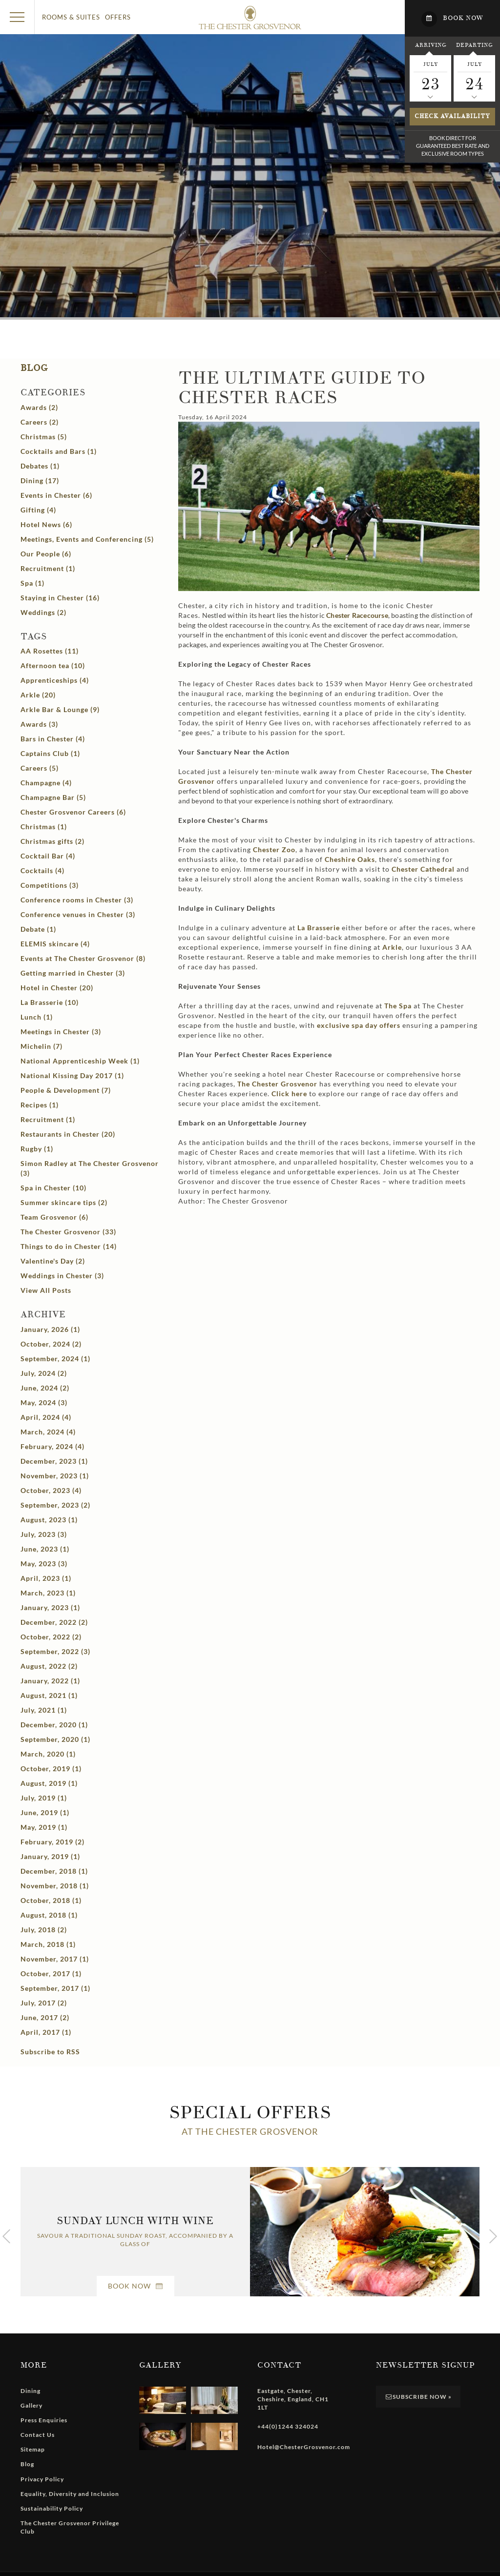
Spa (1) (32, 583)
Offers (118, 17)
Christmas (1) (44, 826)
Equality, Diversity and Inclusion (70, 2493)
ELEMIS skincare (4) (55, 944)
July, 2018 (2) (44, 1929)
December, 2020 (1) (54, 1724)
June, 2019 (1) (45, 1812)
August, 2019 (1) (49, 1783)
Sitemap (33, 2449)
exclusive (358, 1025)
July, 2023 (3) (44, 1534)
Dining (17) (40, 480)
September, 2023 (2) (55, 1505)
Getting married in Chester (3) (73, 973)
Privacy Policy (42, 2479)
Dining (31, 2390)
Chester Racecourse (357, 615)
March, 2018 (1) (48, 1944)
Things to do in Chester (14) (69, 1246)
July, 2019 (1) (44, 1798)
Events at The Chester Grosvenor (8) (83, 958)
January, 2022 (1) (50, 1680)
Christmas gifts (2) (52, 841)
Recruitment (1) (48, 568)
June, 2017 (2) (45, 2017)
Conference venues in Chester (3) (78, 914)
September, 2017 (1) (55, 1988)
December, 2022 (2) (54, 1622)
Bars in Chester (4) (53, 739)
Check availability (452, 116)
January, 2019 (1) (50, 1856)
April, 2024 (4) (46, 1417)
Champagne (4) (46, 782)
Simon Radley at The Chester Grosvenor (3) (90, 1168)
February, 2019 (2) (52, 1842)
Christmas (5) (44, 436)
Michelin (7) (41, 1046)
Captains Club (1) (50, 753)
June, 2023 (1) (45, 1549)
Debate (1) (38, 929)
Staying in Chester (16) (60, 597)
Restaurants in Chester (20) (68, 1134)
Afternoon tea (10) (53, 665)
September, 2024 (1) (55, 1358)
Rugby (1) (37, 1149)
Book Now (135, 2286)
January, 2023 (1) (50, 1607)
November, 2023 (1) (55, 1476)
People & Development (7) (66, 1090)
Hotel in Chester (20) (57, 987)
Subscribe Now (418, 2396)
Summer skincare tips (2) (64, 1202)
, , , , (293, 2399)
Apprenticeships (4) (55, 680)
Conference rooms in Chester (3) (77, 900)
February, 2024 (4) (52, 1446)
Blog (34, 368)
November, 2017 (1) (55, 1959)
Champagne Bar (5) (53, 797)
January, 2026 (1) (50, 1329)
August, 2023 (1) (49, 1519)
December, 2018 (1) (54, 1871)
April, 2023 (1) (46, 1578)
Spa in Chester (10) (53, 1188)
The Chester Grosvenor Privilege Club (70, 2527)
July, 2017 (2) (44, 2003)
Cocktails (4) (42, 870)
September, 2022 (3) (55, 1651)
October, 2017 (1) (51, 1973)
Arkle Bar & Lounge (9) (60, 709)
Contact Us (38, 2434)
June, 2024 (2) (45, 1388)
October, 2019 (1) (51, 1768)
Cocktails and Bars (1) (59, 451)
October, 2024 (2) (51, 1344)
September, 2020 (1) (55, 1739)
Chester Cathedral (423, 869)
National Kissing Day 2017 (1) (72, 1075)
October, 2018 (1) (51, 1900)
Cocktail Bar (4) (48, 856)
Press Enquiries (44, 2420)
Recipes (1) (40, 1105)
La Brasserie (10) (50, 1002)
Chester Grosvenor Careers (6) (73, 812)
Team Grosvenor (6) (54, 1217)
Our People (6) (46, 554)
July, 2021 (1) (44, 1710)
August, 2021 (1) (49, 1695)
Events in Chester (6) (56, 495)
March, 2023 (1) (48, 1593)
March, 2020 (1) (48, 1754)
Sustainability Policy (52, 2508)
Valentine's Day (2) (53, 1261)
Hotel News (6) (46, 524)
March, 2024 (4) (48, 1432)
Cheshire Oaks (350, 859)
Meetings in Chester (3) (61, 1031)
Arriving (430, 44)
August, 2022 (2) (49, 1666)
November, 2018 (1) (55, 1885)
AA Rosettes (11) (50, 651)
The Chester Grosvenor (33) (68, 1231)
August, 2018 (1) (49, 1915)
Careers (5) (40, 768)
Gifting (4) (38, 510)
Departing (474, 44)
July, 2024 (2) (44, 1373)
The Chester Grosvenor (276, 1084)
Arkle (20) (38, 695)
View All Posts (46, 1290)
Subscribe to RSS (50, 2051)
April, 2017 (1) (46, 2032)
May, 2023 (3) (44, 1563)
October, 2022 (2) (51, 1637)
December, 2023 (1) (54, 1461)
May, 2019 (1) (44, 1827)
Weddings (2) (43, 612)
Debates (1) (40, 466)
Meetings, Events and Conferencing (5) (87, 539)
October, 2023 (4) (51, 1490)
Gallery (31, 2405)
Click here (289, 1093)
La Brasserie (318, 927)
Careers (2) (40, 422)
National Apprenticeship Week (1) (80, 1061)
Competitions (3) (50, 885)
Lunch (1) (37, 1017)
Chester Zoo (274, 849)
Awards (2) (39, 407)
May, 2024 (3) (44, 1402)
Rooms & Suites (71, 17)
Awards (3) (39, 724)
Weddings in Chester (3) (62, 1275)
